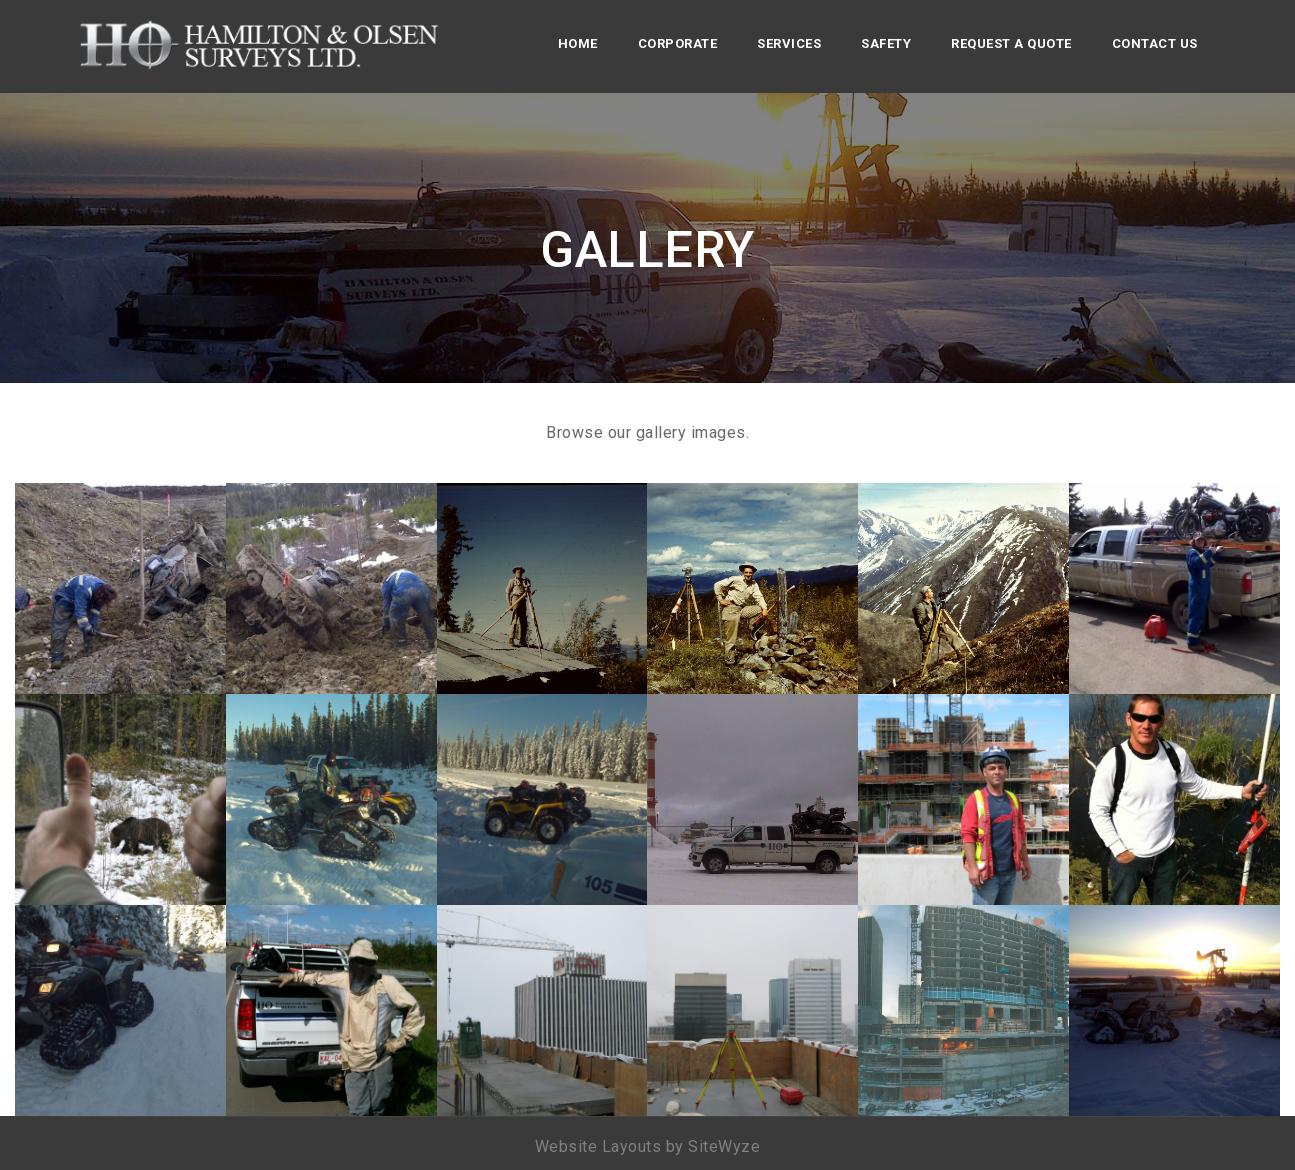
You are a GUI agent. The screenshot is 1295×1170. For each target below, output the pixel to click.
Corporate (678, 43)
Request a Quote (1011, 43)
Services (789, 43)
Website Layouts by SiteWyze (648, 1146)
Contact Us (1155, 43)
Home (578, 43)
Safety (886, 43)
